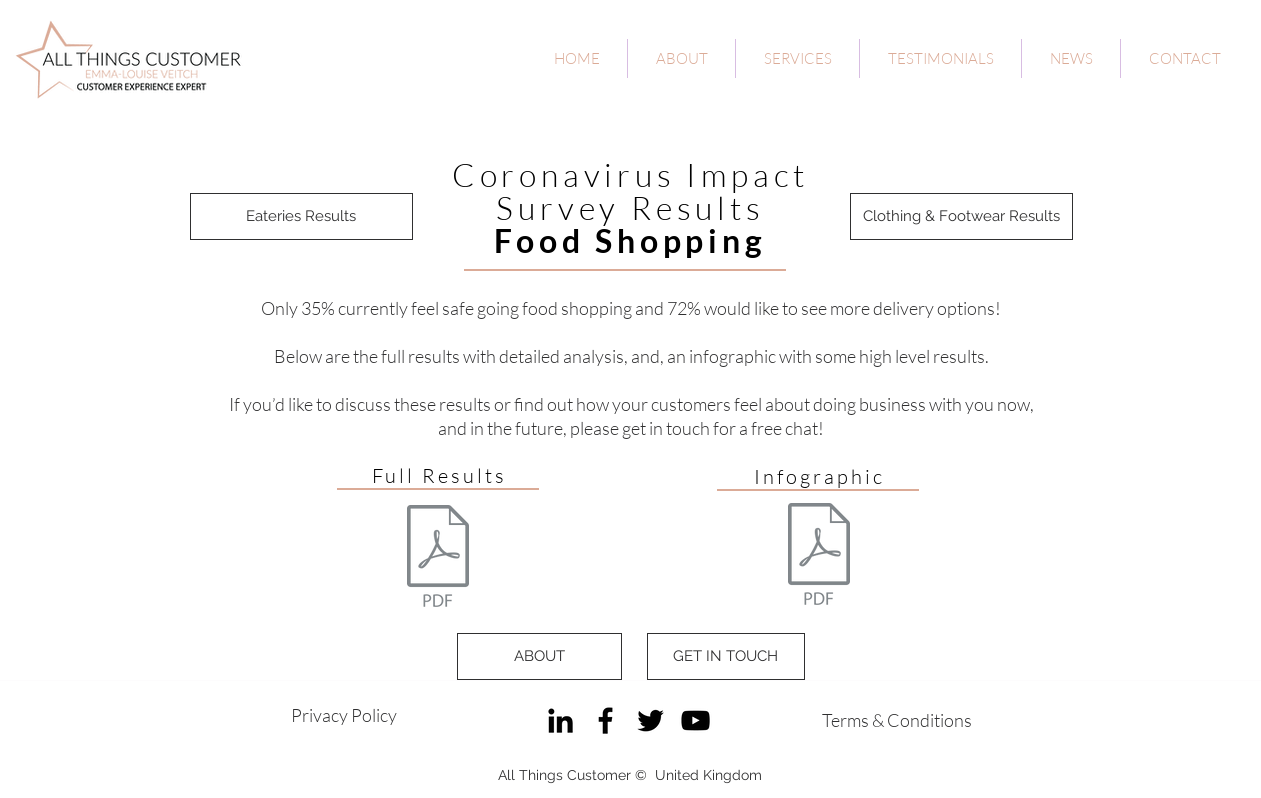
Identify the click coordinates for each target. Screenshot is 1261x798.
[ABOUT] (539, 656)
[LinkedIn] (560, 720)
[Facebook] (605, 720)
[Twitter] (650, 720)
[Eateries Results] (301, 216)
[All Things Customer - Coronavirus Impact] (438, 558)
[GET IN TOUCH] (726, 656)
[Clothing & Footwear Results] (961, 216)
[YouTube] (695, 720)
